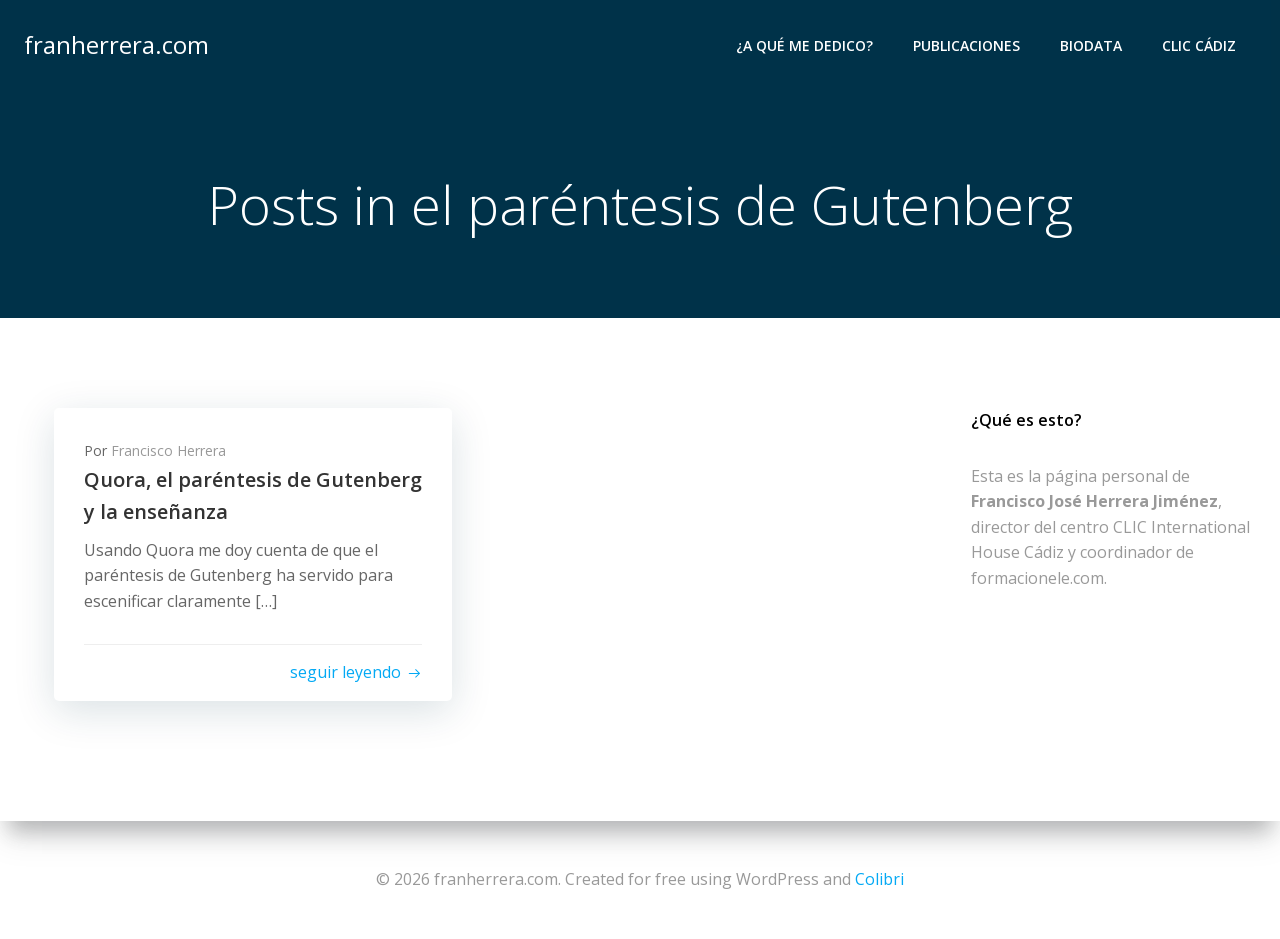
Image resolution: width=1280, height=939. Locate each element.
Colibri (879, 879)
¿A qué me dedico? (804, 45)
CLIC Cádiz (1199, 45)
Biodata (1091, 45)
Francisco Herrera (168, 450)
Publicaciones (966, 45)
